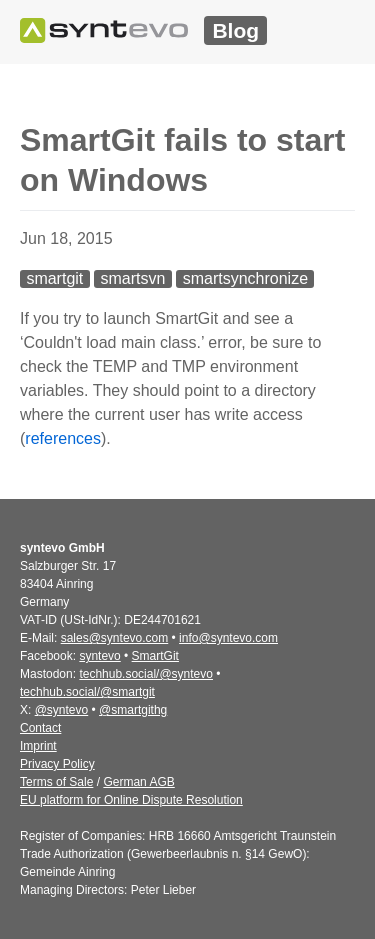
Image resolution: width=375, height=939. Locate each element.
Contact (40, 728)
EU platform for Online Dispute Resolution (131, 800)
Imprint (38, 746)
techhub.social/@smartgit (87, 692)
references (63, 438)
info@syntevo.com (228, 638)
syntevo (99, 656)
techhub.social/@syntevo (146, 674)
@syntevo (62, 710)
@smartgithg (133, 710)
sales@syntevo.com (115, 638)
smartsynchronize (245, 278)
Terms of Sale (56, 782)
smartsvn (133, 278)
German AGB (138, 782)
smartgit (54, 278)
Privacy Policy (57, 764)
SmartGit (155, 656)
